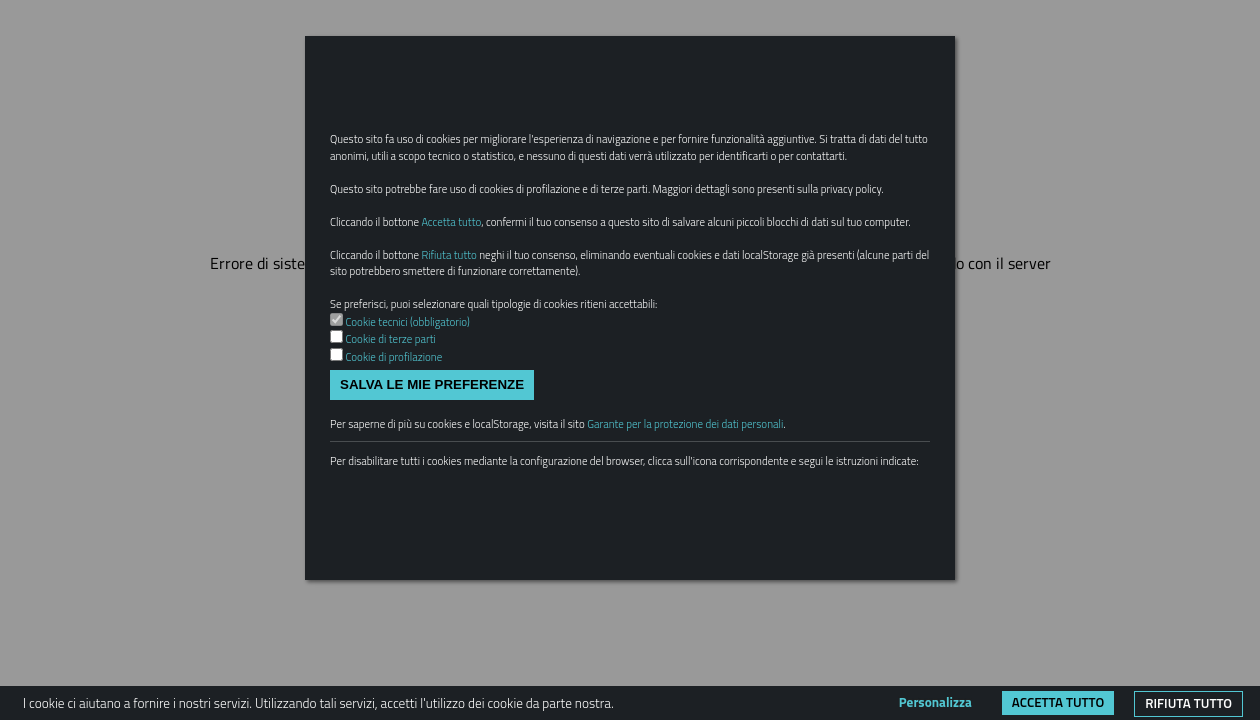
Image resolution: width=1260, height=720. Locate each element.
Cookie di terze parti (399, 433)
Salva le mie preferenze (432, 482)
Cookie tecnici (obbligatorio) (419, 413)
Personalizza (935, 702)
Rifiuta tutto (1188, 703)
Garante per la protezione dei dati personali (750, 526)
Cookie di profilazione (403, 452)
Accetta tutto (1058, 702)
